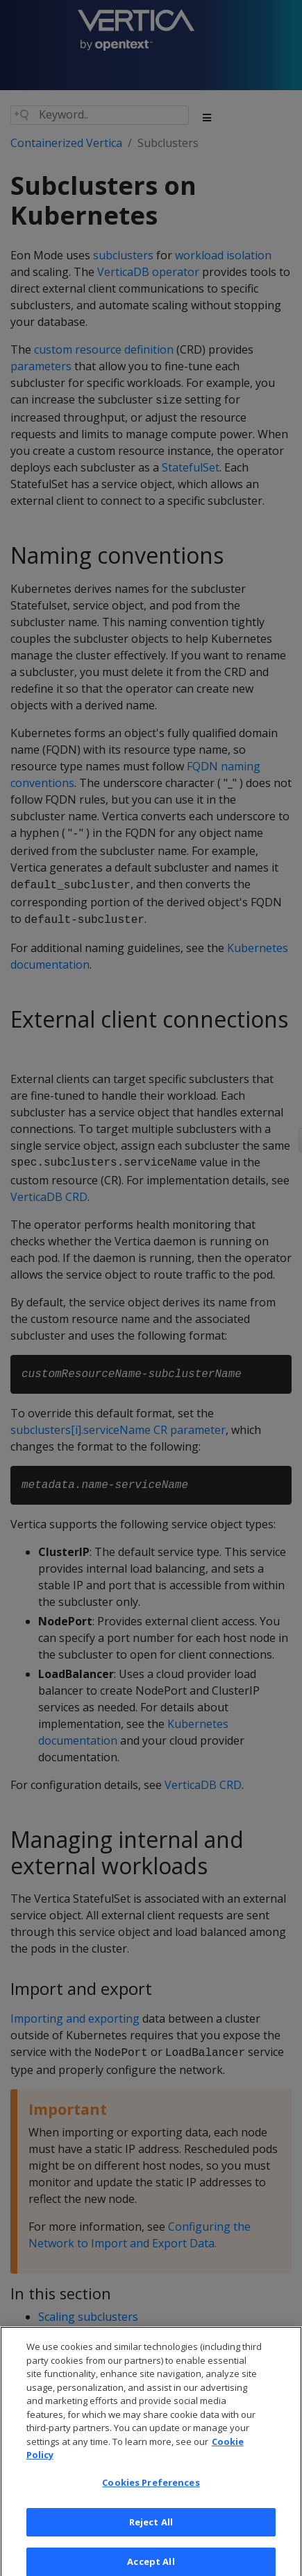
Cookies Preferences (150, 2488)
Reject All (151, 2528)
